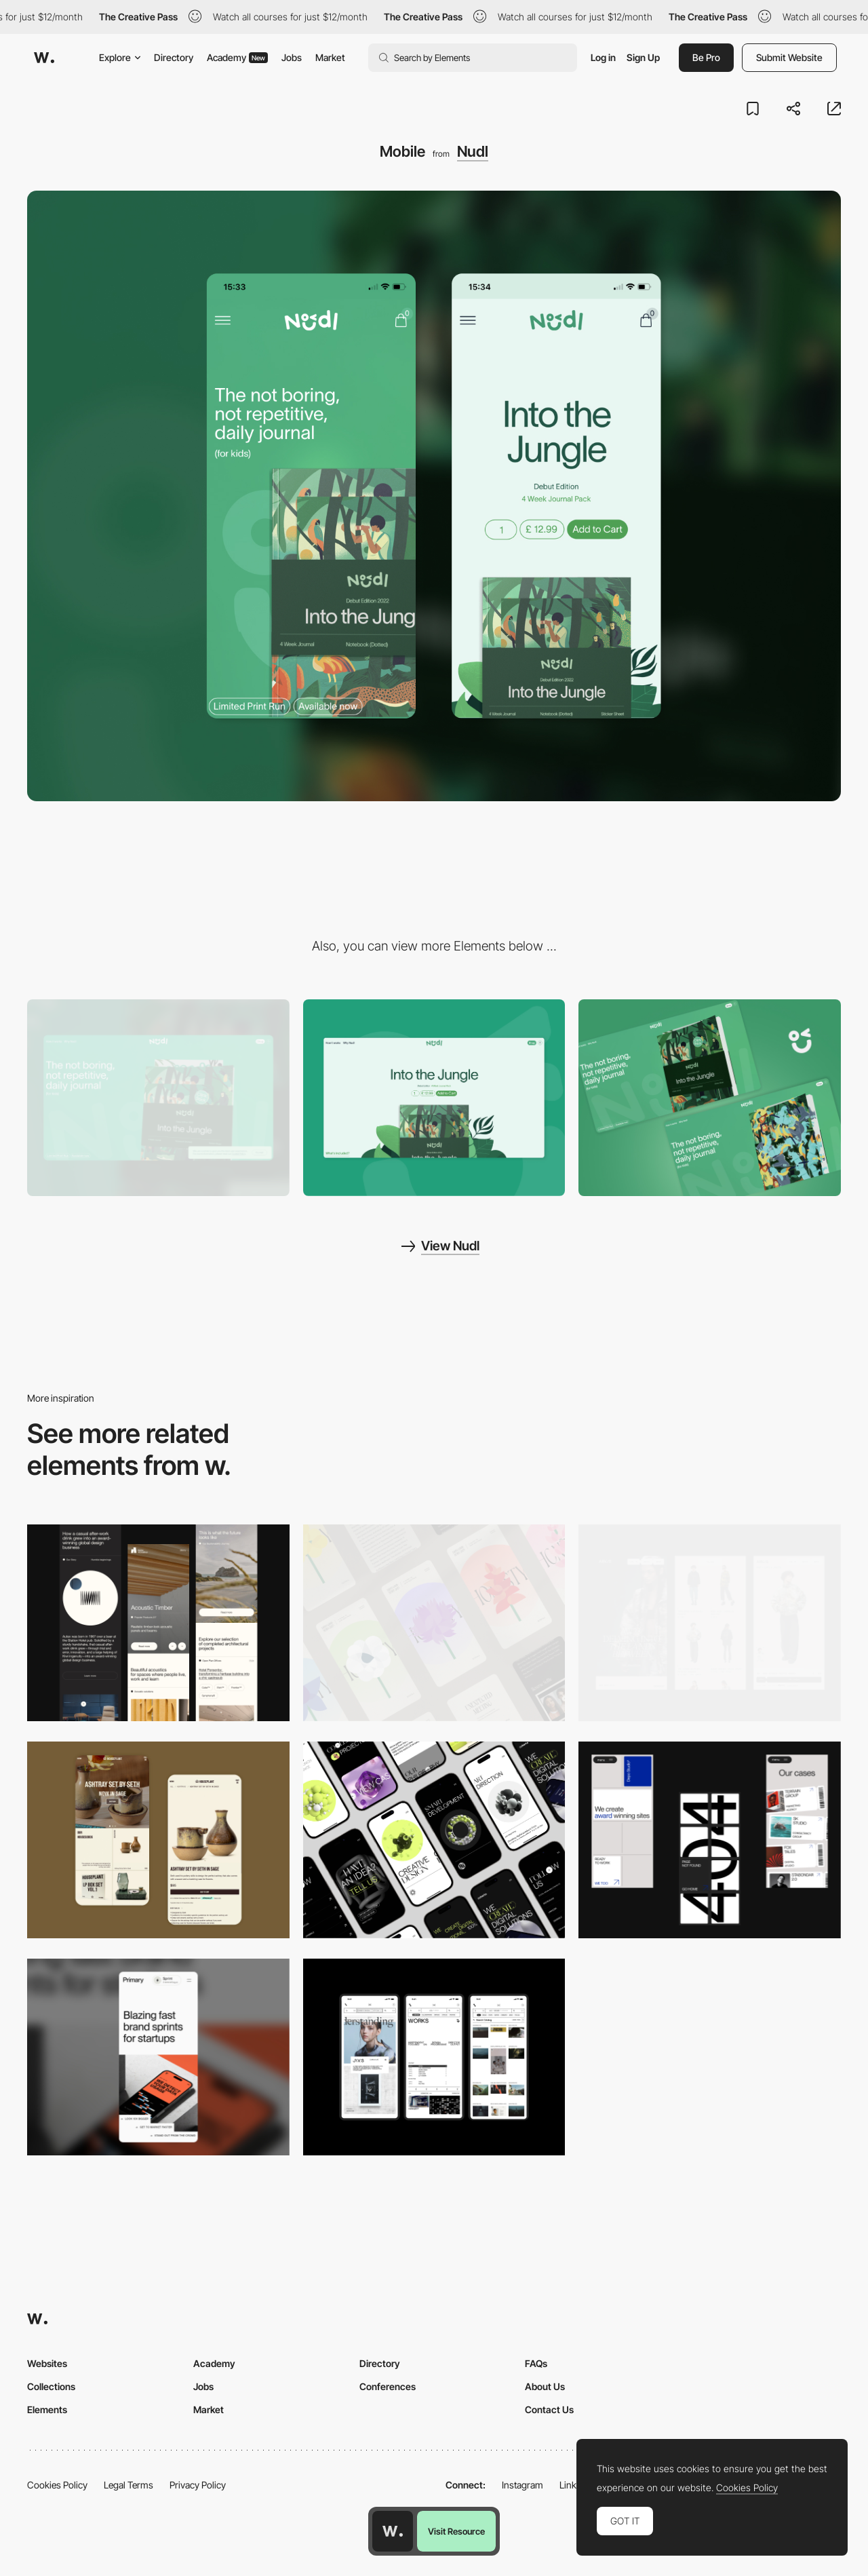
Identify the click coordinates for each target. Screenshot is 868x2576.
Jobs (291, 57)
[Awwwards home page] (392, 2531)
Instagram (522, 2485)
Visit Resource (456, 2531)
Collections (51, 2386)
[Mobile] (158, 1622)
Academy (237, 57)
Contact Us (549, 2409)
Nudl (472, 151)
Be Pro (706, 57)
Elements (47, 2409)
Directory (173, 57)
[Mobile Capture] (158, 1840)
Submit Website (789, 57)
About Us (545, 2386)
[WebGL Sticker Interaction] (709, 1097)
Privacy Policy (198, 2485)
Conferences (387, 2386)
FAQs (536, 2363)
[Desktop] (158, 1097)
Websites (47, 2363)
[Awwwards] (44, 57)
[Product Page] (434, 1097)
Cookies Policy (57, 2485)
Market (330, 57)
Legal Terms (128, 2485)
